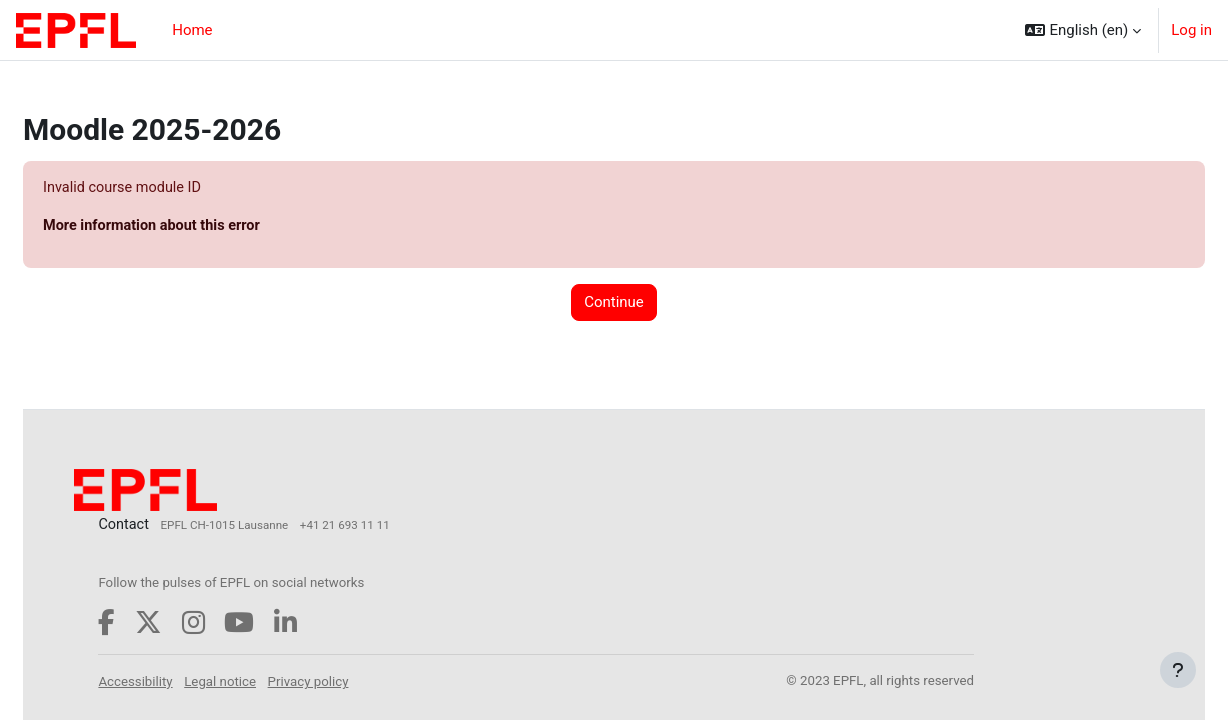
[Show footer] (1178, 670)
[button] (1083, 30)
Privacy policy (358, 682)
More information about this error (203, 227)
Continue (614, 304)
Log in (1191, 30)
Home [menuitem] (192, 30)
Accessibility (185, 682)
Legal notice (270, 682)
